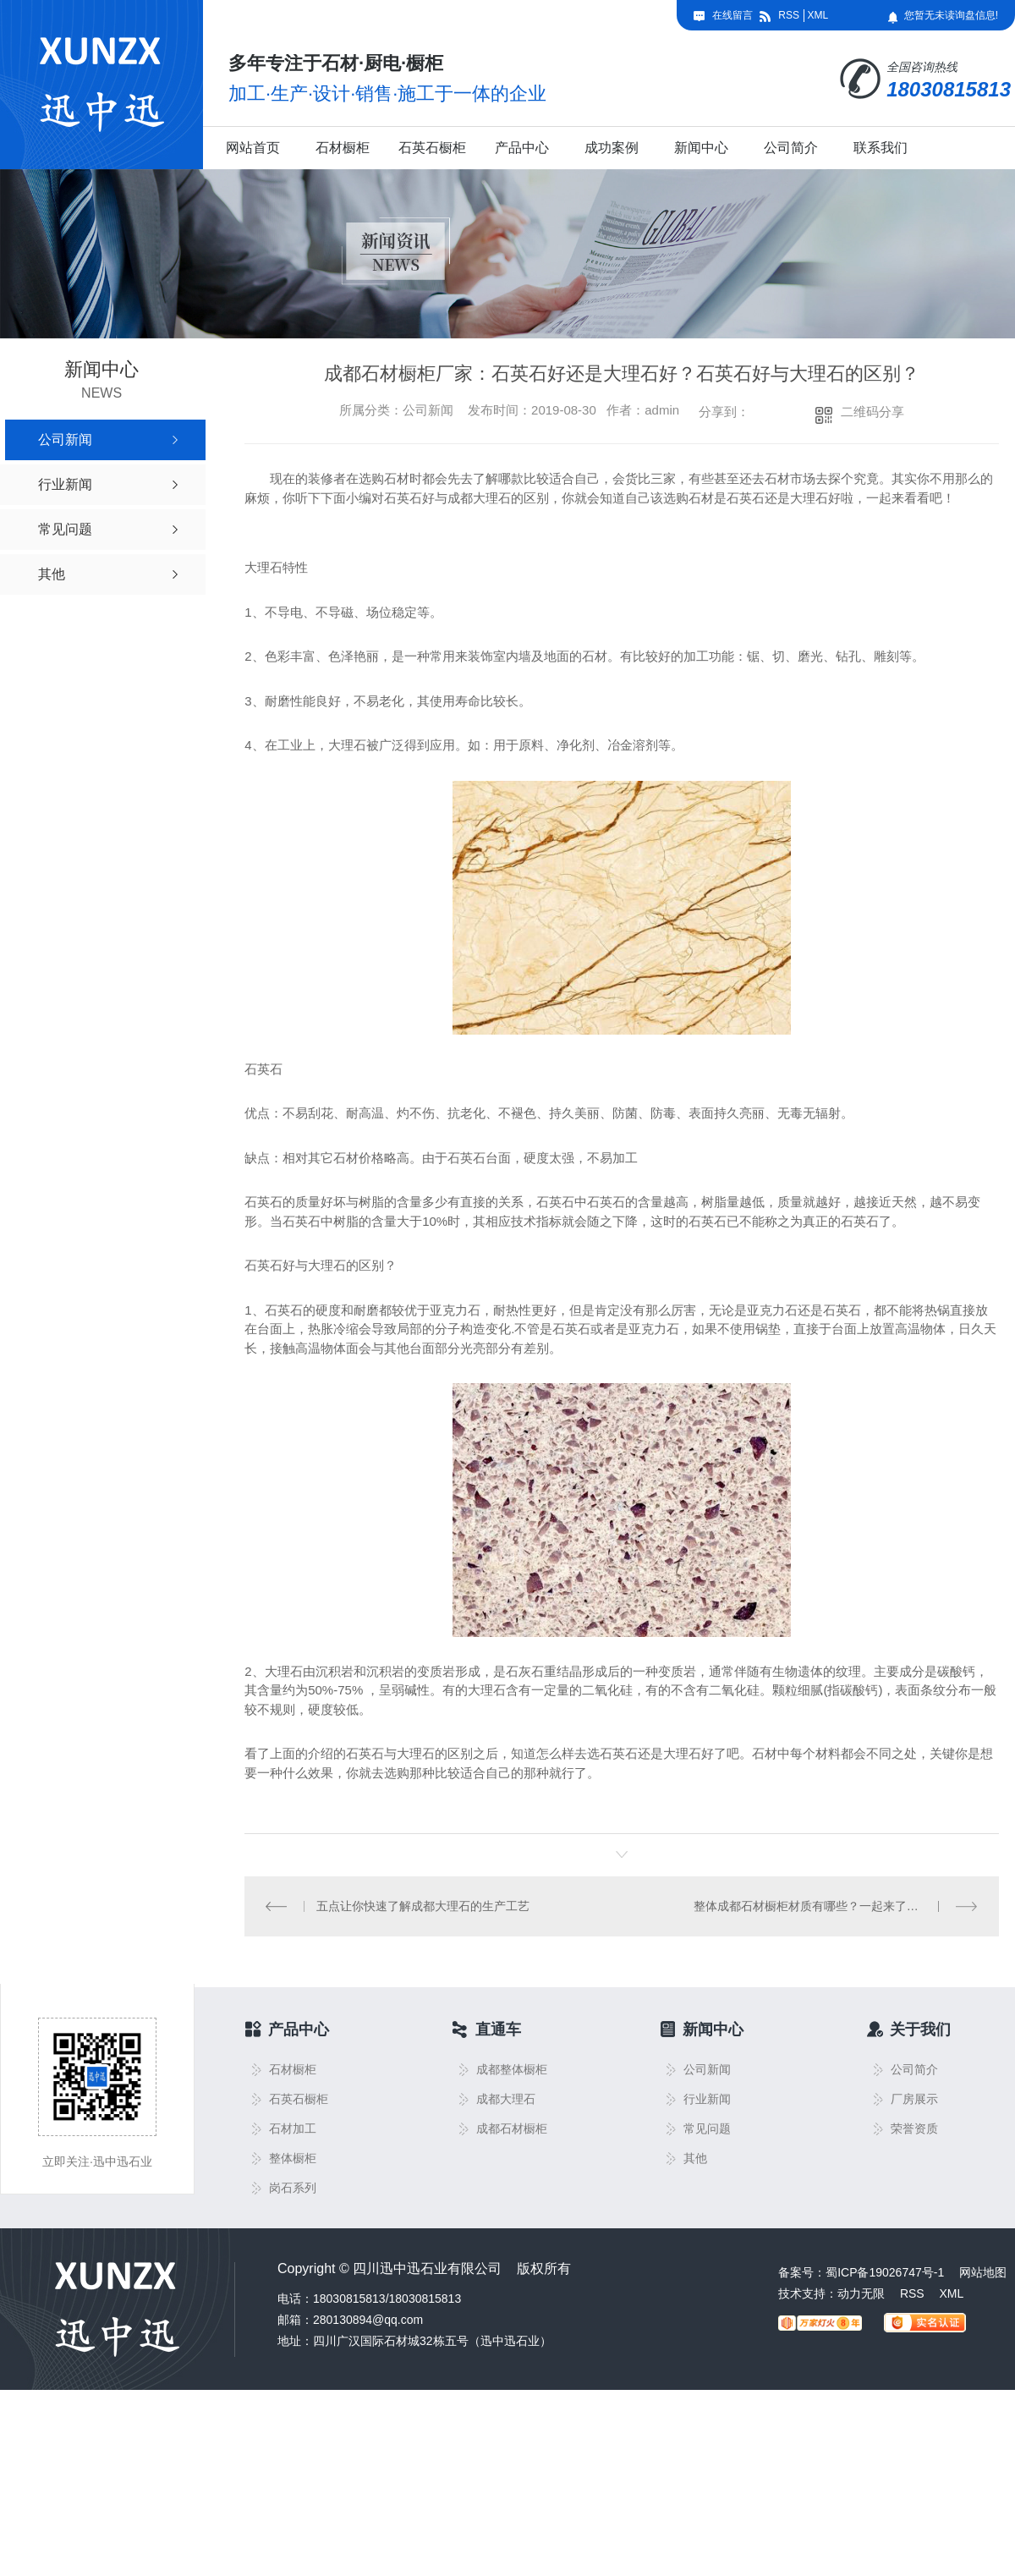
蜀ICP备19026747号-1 (885, 2272)
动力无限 (861, 2293)
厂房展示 (914, 2099)
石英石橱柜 (432, 147)
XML (817, 15)
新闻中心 (701, 147)
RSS (788, 15)
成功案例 (611, 147)
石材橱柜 (342, 147)
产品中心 (522, 147)
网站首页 (253, 147)
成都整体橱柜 (511, 2069)
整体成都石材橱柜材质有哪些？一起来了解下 (812, 1906)
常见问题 (707, 2129)
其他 (695, 2158)
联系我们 (880, 147)
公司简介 (791, 147)
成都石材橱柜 (511, 2129)
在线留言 (732, 15)
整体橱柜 (292, 2158)
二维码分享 (872, 411)
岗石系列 (292, 2188)
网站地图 (983, 2272)
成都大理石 (505, 2099)
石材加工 (292, 2129)
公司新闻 (707, 2069)
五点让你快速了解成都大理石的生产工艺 (422, 1906)
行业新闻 (707, 2099)
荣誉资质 (914, 2129)
